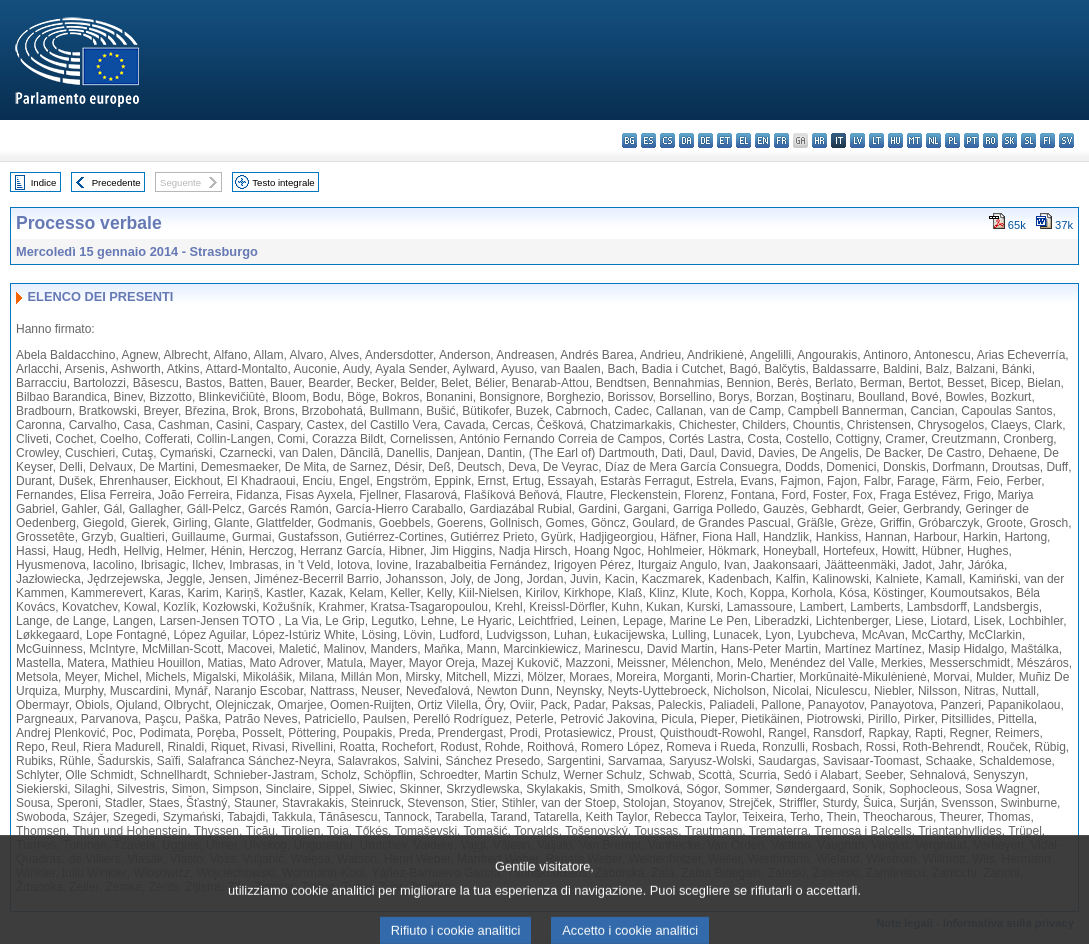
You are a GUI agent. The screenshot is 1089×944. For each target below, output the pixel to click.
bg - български (629, 140)
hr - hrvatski (819, 140)
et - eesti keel (724, 140)
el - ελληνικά (743, 140)
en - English (762, 140)
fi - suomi (1047, 140)
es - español (648, 140)
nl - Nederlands (933, 140)
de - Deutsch (705, 140)
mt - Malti (914, 140)
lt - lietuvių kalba (876, 140)
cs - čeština (667, 140)
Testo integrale (283, 182)
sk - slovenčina (1009, 140)
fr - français (781, 140)
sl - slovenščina (1028, 140)
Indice (44, 182)
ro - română (990, 140)
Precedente (116, 182)
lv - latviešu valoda (857, 140)
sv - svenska (1066, 140)
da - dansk (686, 140)
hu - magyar (895, 140)
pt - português (971, 140)
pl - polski (952, 140)
